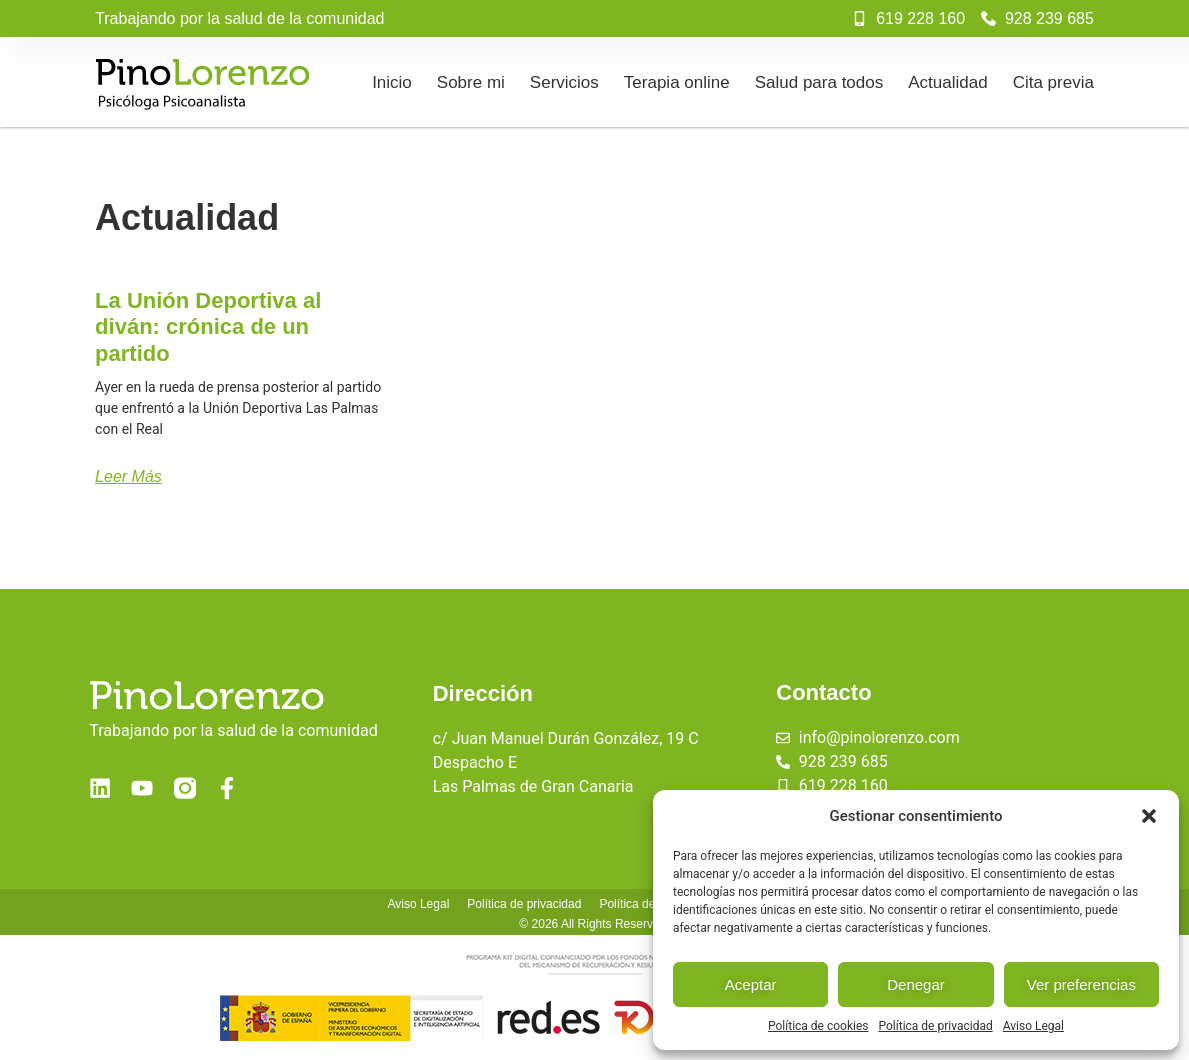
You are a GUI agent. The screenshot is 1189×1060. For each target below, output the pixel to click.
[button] (1149, 816)
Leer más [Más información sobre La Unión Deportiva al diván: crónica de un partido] (128, 476)
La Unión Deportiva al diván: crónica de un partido (208, 327)
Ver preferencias (1081, 984)
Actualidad (947, 82)
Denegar (916, 984)
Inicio (392, 82)
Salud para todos (819, 82)
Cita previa (1053, 82)
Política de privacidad (936, 1026)
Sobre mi (471, 82)
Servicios (564, 82)
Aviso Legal (1033, 1026)
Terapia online (677, 82)
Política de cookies (818, 1026)
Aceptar (751, 984)
